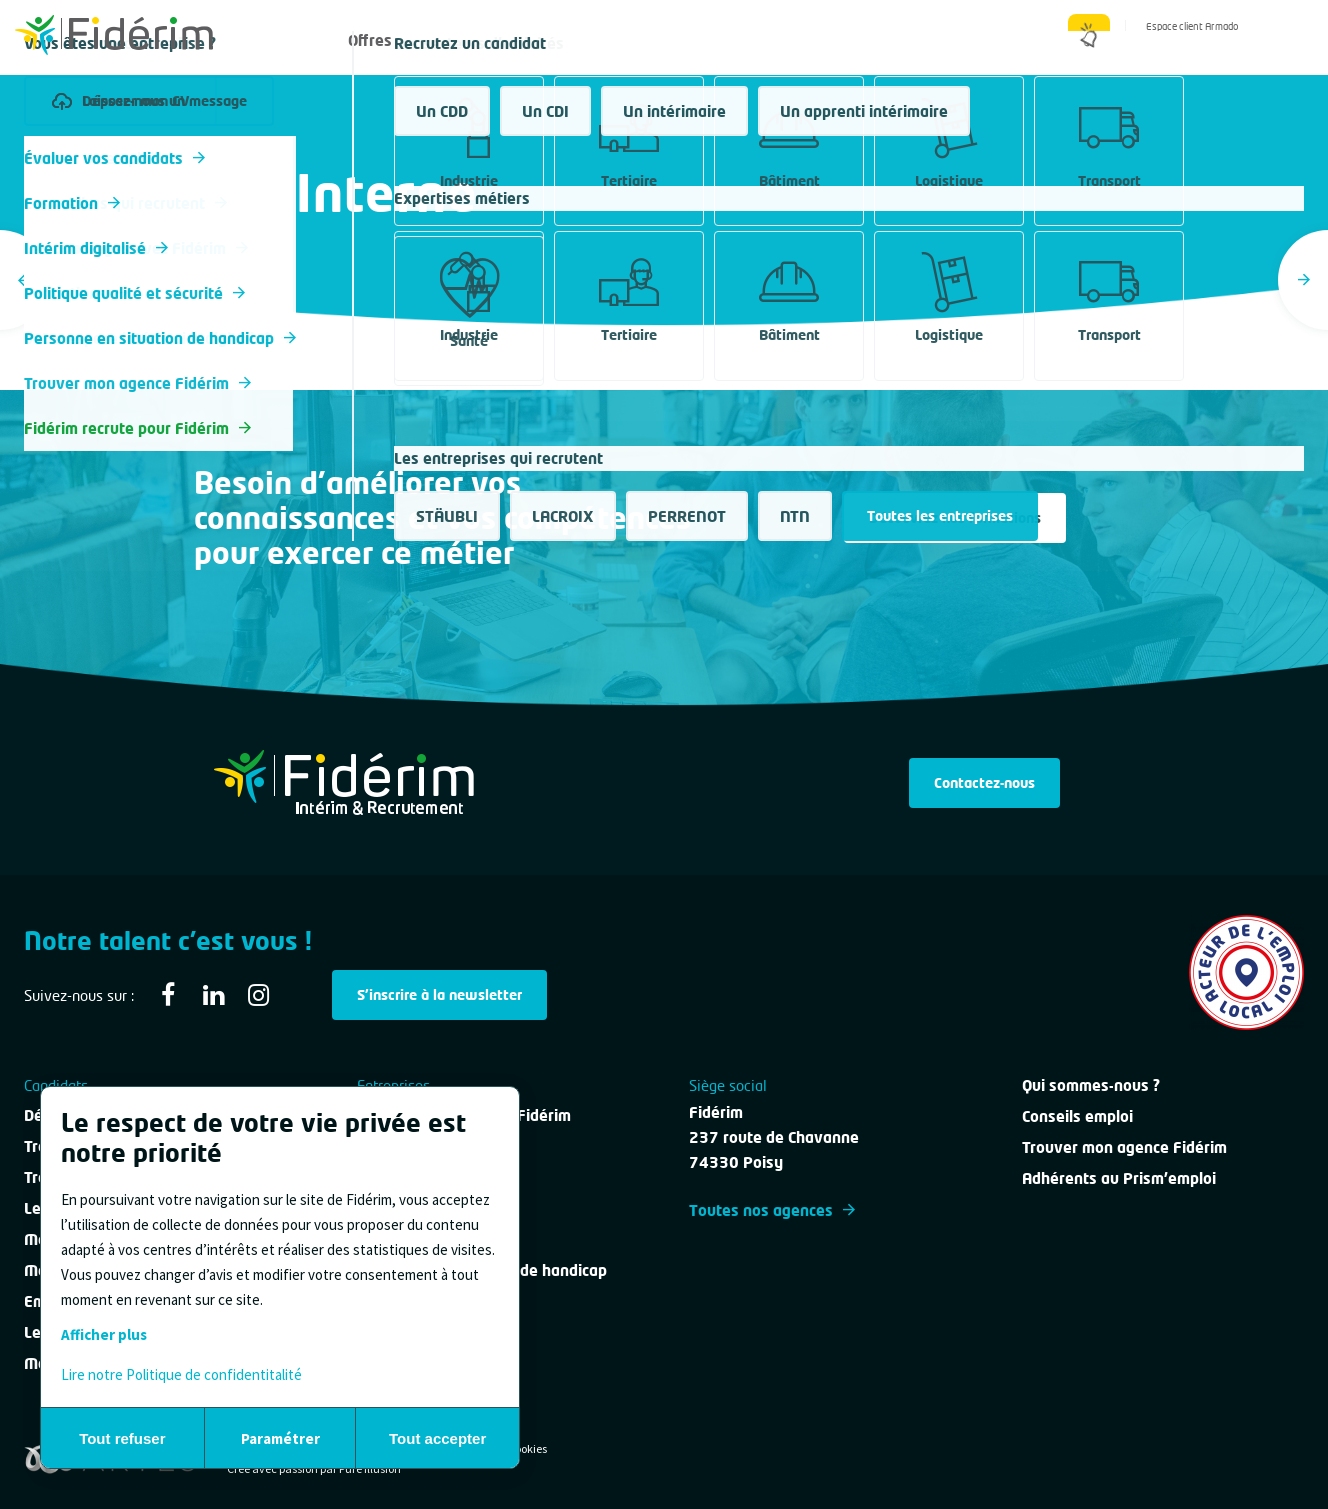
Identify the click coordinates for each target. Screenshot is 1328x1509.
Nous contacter (815, 40)
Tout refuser (122, 1438)
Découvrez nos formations (955, 517)
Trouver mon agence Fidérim (1124, 1147)
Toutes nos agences (772, 1210)
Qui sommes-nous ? (979, 40)
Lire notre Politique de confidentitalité (181, 1374)
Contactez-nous (984, 782)
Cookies (527, 1448)
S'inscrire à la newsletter (439, 994)
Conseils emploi (1077, 1116)
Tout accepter (437, 1438)
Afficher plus (104, 1334)
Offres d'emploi (402, 40)
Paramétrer (280, 1438)
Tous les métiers (77, 153)
